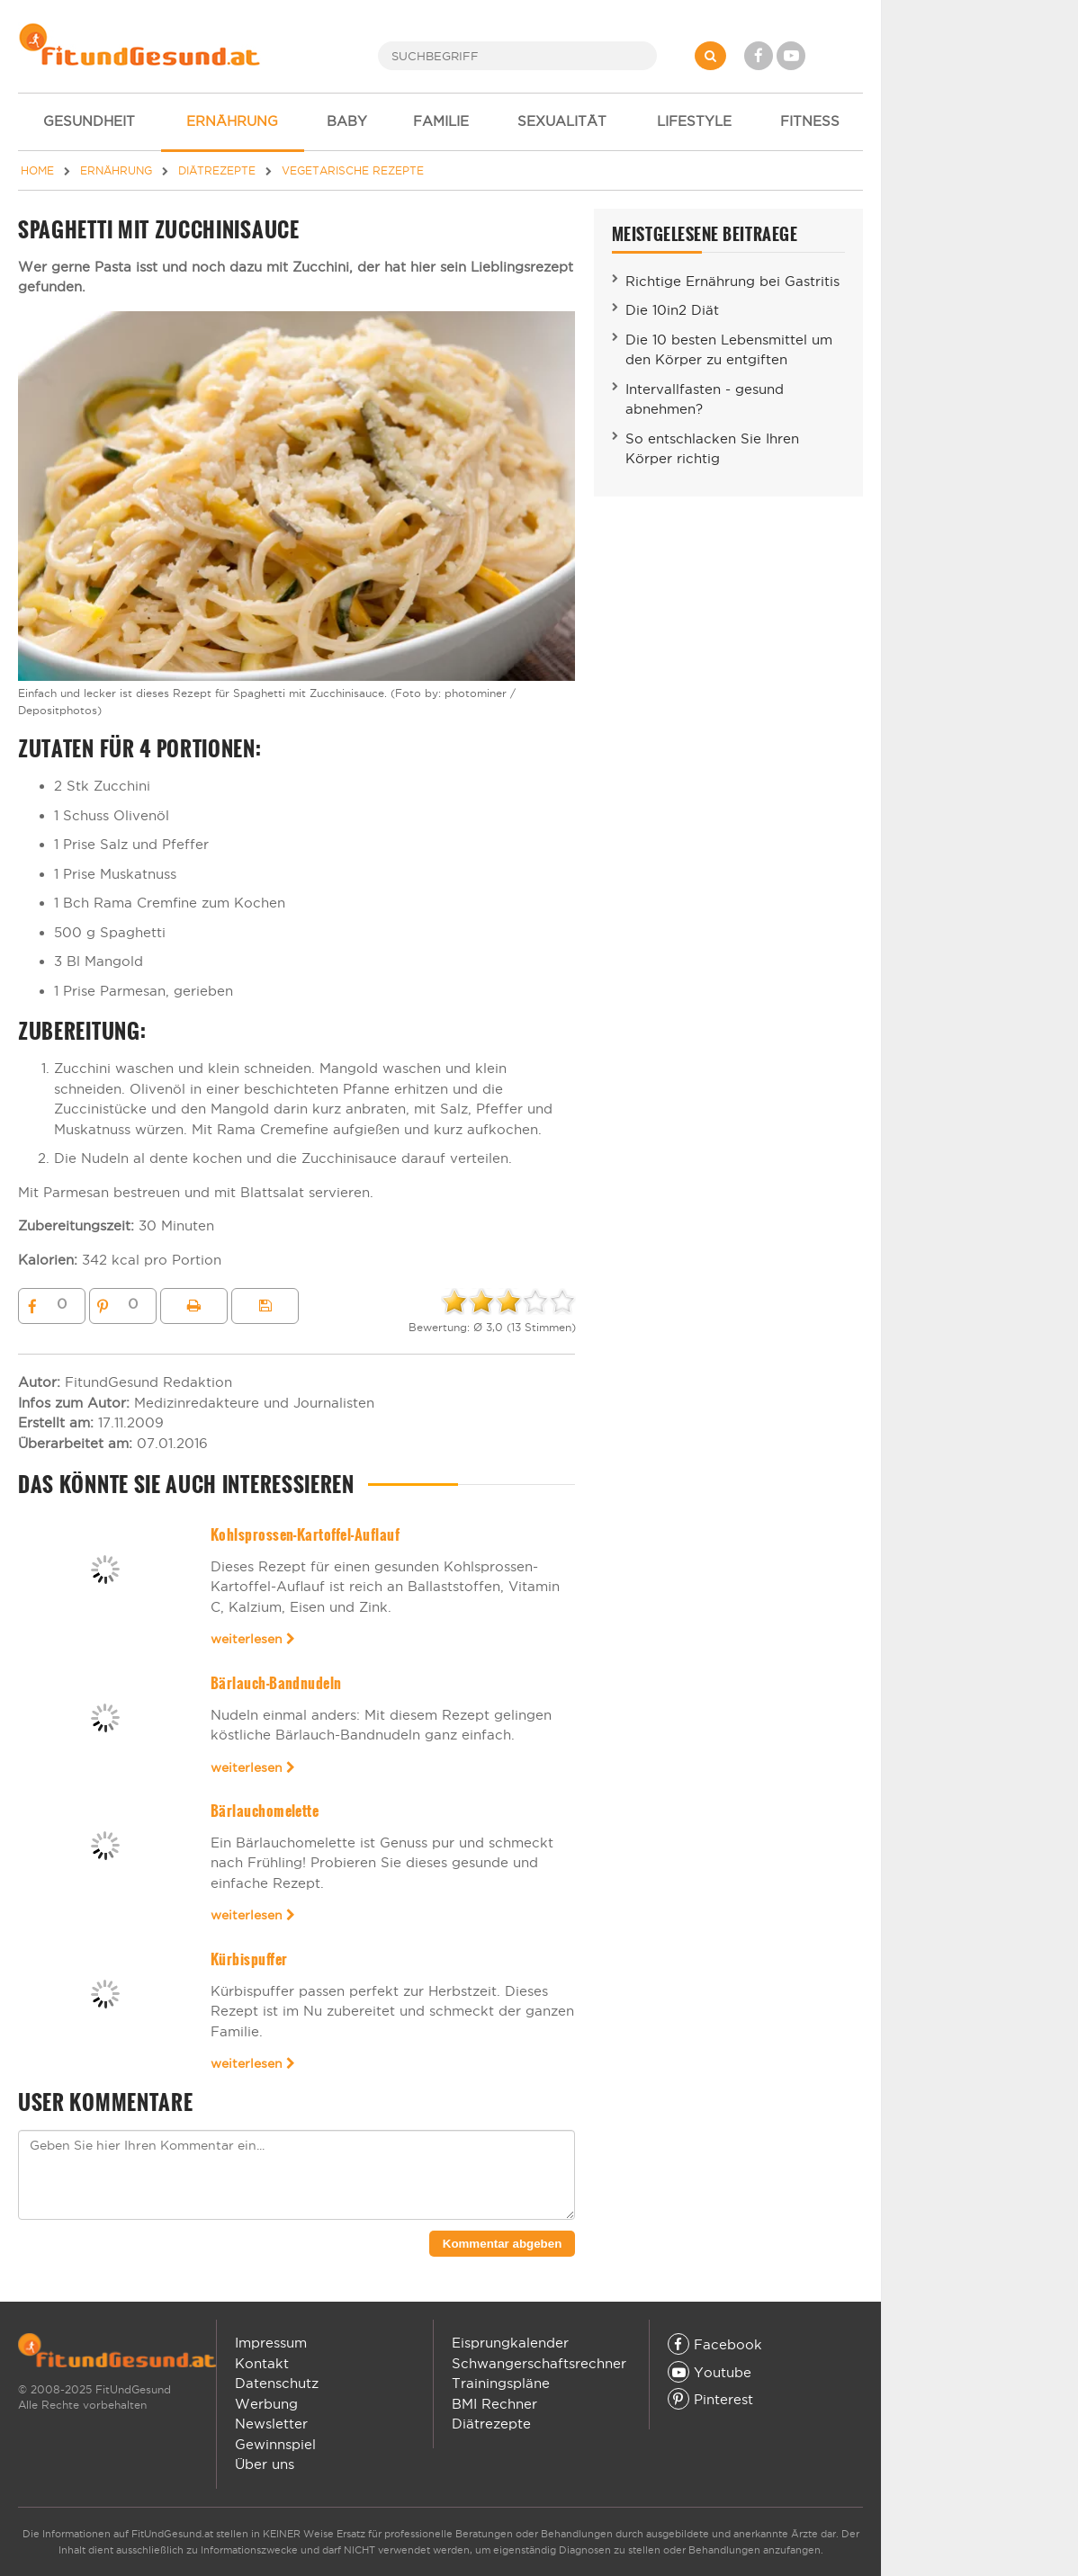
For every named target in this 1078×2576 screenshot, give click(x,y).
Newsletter (271, 2423)
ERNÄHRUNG (232, 121)
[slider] (508, 1301)
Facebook (715, 2344)
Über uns (264, 2464)
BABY (347, 121)
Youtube (709, 2372)
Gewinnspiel (275, 2444)
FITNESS (810, 121)
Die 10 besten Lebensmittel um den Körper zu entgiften (728, 350)
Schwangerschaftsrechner (539, 2363)
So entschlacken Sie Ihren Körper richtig (712, 449)
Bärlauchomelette (265, 1811)
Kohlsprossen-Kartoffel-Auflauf (305, 1535)
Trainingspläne (501, 2383)
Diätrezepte (491, 2423)
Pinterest (710, 2399)
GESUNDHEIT (89, 121)
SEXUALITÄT (561, 121)
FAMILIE (441, 121)
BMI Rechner (494, 2403)
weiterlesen (253, 1639)
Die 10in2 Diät (672, 310)
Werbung (266, 2403)
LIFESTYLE (694, 121)
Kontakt (262, 2363)
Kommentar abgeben (502, 2243)
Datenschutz (277, 2383)
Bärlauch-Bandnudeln (276, 1683)
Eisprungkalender (510, 2342)
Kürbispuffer (249, 1959)
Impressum (271, 2342)
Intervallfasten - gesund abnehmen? (704, 399)
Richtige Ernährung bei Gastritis (732, 281)
